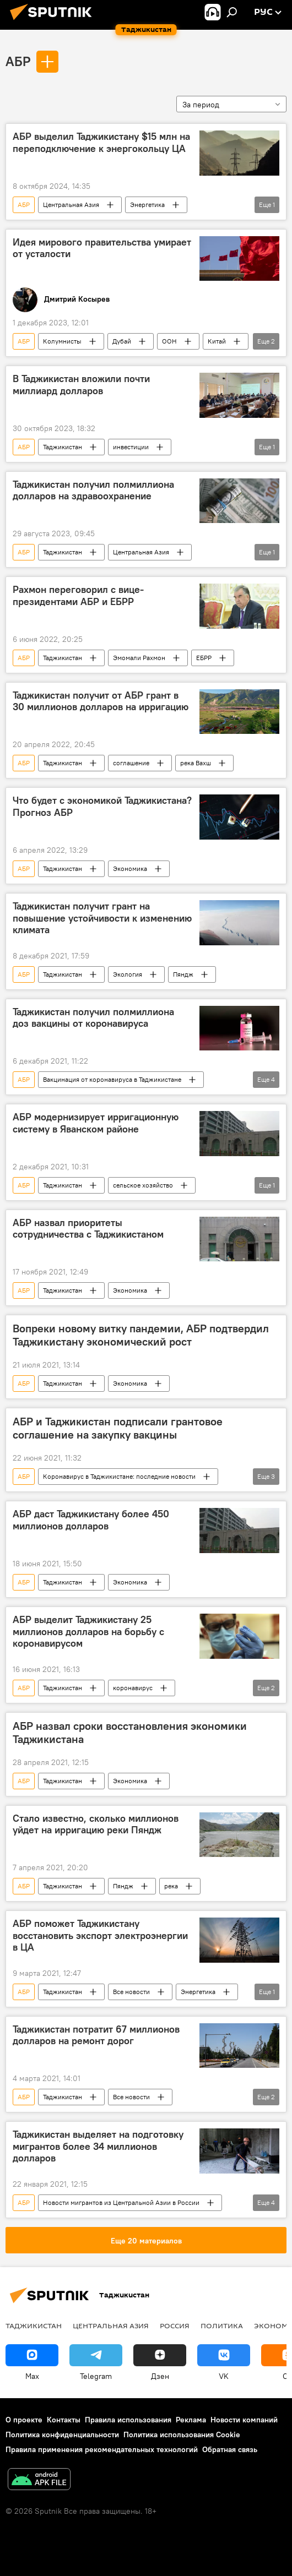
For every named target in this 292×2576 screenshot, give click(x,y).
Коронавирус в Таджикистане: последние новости (119, 1476)
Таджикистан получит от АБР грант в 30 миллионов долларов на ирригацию (100, 701)
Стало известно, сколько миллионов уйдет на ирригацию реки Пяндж (96, 1824)
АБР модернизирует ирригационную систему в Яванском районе (96, 1123)
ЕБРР (204, 657)
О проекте (24, 2420)
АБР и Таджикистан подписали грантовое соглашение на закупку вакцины (118, 1428)
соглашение (131, 763)
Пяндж (183, 974)
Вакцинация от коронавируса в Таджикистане (112, 1079)
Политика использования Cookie (181, 2434)
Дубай (121, 341)
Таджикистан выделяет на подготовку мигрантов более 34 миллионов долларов (98, 2146)
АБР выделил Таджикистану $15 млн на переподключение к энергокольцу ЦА (101, 142)
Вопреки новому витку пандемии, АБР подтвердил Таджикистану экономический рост (141, 1335)
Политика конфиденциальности (62, 2434)
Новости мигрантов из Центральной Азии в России (121, 2202)
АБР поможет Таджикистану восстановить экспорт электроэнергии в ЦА (100, 1935)
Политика (222, 2325)
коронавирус (133, 1688)
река (171, 1886)
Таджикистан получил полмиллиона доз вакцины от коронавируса (93, 1018)
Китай (217, 341)
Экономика (130, 868)
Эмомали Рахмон (139, 657)
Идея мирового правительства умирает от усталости (102, 248)
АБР (18, 61)
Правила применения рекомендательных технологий (102, 2449)
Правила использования (128, 2420)
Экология (127, 974)
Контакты (63, 2420)
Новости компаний (244, 2420)
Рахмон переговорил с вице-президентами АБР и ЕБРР (78, 596)
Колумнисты (62, 341)
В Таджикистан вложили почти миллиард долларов (81, 385)
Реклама (191, 2420)
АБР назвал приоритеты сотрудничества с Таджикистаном (88, 1229)
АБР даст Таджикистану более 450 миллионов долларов (91, 1520)
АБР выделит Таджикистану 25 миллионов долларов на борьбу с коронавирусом (88, 1631)
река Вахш (195, 763)
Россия (175, 2325)
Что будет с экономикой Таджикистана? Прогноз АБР (102, 806)
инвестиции (131, 447)
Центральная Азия (71, 204)
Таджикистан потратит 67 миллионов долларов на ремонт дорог (96, 2035)
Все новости (131, 1991)
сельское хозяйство (143, 1185)
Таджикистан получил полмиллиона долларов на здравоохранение (93, 490)
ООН (169, 341)
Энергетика (147, 204)
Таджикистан (62, 447)
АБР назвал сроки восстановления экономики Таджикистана (130, 1732)
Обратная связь (229, 2449)
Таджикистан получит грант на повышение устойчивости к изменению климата (102, 918)
